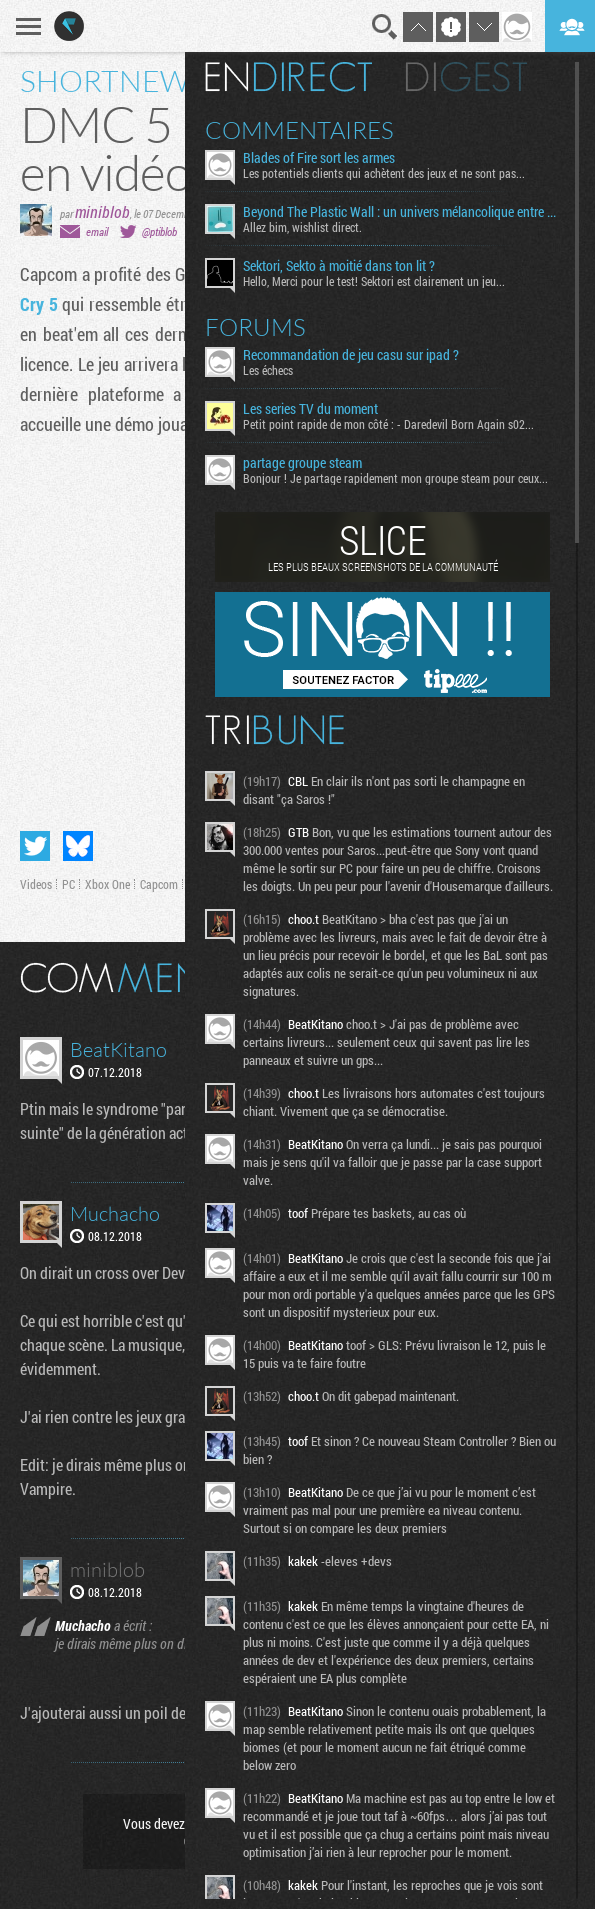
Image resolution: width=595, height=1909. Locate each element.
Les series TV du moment (310, 409)
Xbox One (107, 884)
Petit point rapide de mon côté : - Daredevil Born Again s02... (388, 424)
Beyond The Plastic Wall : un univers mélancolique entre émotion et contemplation (401, 212)
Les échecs (268, 370)
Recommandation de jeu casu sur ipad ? (351, 355)
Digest (466, 77)
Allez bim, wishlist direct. (302, 227)
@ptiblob (159, 231)
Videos (36, 884)
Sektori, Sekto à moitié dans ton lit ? (339, 266)
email (97, 231)
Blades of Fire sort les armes (319, 158)
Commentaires (299, 130)
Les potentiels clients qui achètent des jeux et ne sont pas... (384, 173)
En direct (288, 77)
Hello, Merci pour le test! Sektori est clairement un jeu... (374, 281)
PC (68, 884)
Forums (255, 327)
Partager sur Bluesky (78, 846)
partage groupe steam (302, 463)
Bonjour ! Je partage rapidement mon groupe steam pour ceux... (395, 478)
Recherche (385, 27)
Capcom (159, 884)
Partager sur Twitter (35, 846)
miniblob (102, 211)
